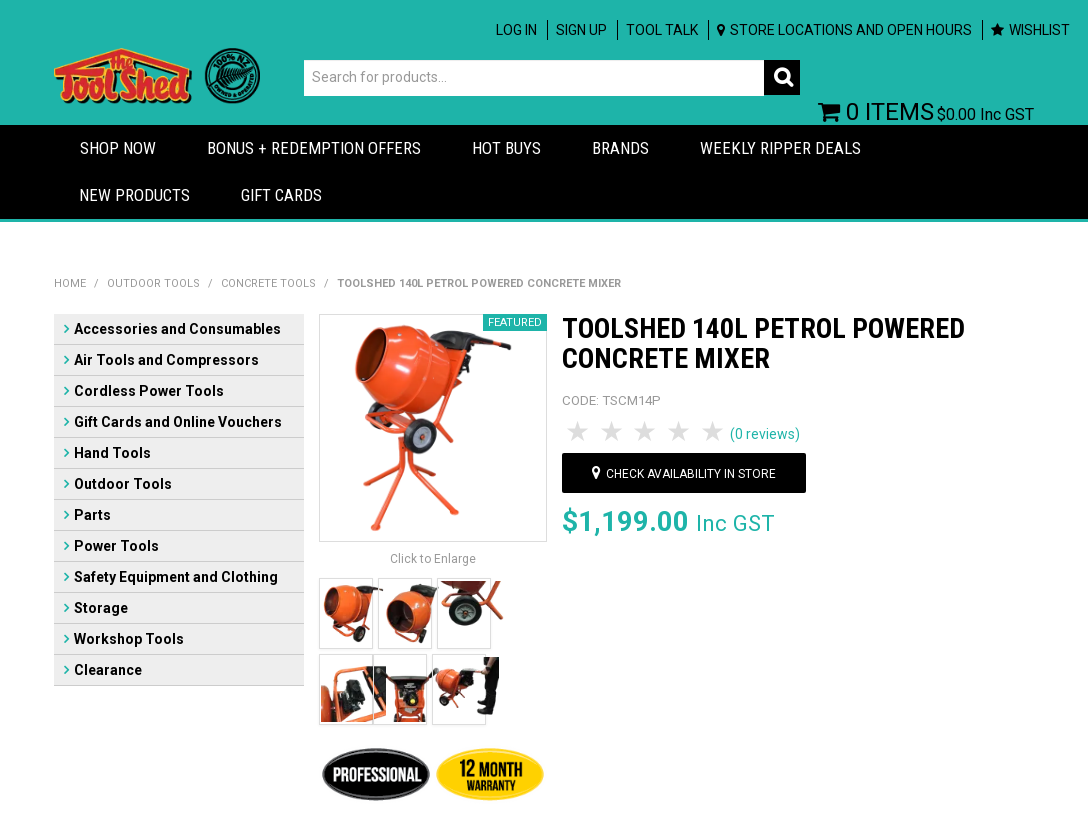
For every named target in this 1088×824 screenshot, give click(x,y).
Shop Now (118, 148)
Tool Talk (662, 30)
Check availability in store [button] (691, 474)
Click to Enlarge (433, 559)
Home (70, 283)
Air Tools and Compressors (166, 360)
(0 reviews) (765, 434)
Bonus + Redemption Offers (314, 148)
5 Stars (714, 432)
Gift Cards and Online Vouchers (178, 422)
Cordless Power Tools (149, 391)
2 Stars (613, 432)
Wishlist (1039, 30)
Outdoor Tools (153, 283)
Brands (620, 148)
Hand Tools (112, 453)
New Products (134, 195)
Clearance (108, 670)
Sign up (581, 30)
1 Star (579, 432)
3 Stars (647, 432)
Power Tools (116, 546)
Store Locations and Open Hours (851, 30)
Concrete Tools (268, 283)
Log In (516, 30)
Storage (101, 608)
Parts (92, 515)
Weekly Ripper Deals (780, 148)
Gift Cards (281, 195)
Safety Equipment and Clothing (176, 577)
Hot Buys (506, 148)
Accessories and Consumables (177, 329)
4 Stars (680, 432)
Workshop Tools (129, 639)
